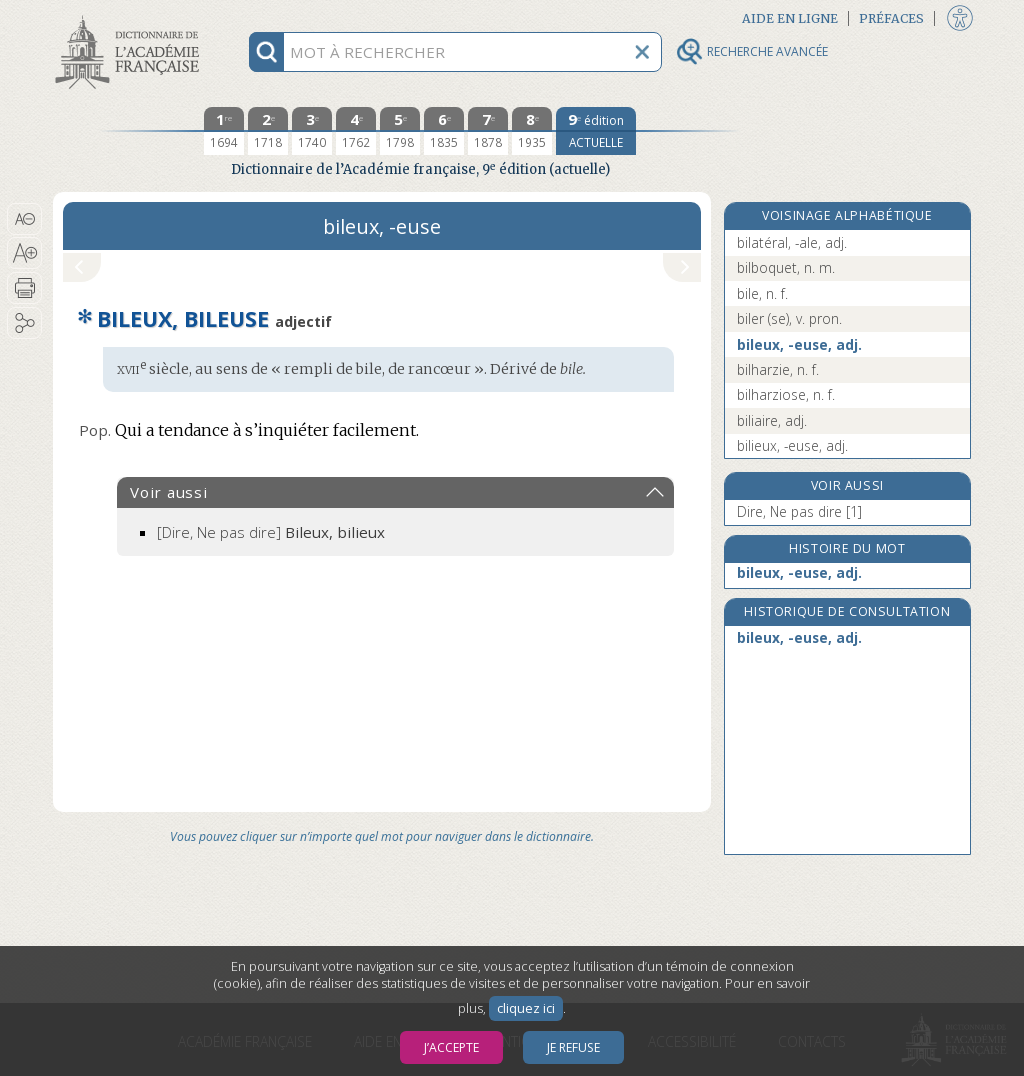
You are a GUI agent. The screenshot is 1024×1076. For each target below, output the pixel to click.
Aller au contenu (131, 17)
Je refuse (573, 1047)
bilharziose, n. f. (786, 394)
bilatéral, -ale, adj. (792, 242)
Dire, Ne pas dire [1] (799, 511)
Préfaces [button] (891, 18)
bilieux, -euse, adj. (792, 445)
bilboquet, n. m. (786, 267)
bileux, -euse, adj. (799, 344)
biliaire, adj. (772, 420)
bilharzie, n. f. (778, 369)
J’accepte (451, 1047)
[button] (24, 219)
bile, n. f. (762, 293)
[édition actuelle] (596, 131)
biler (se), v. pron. (789, 318)
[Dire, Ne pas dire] (271, 532)
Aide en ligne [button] (790, 18)
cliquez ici (526, 1008)
